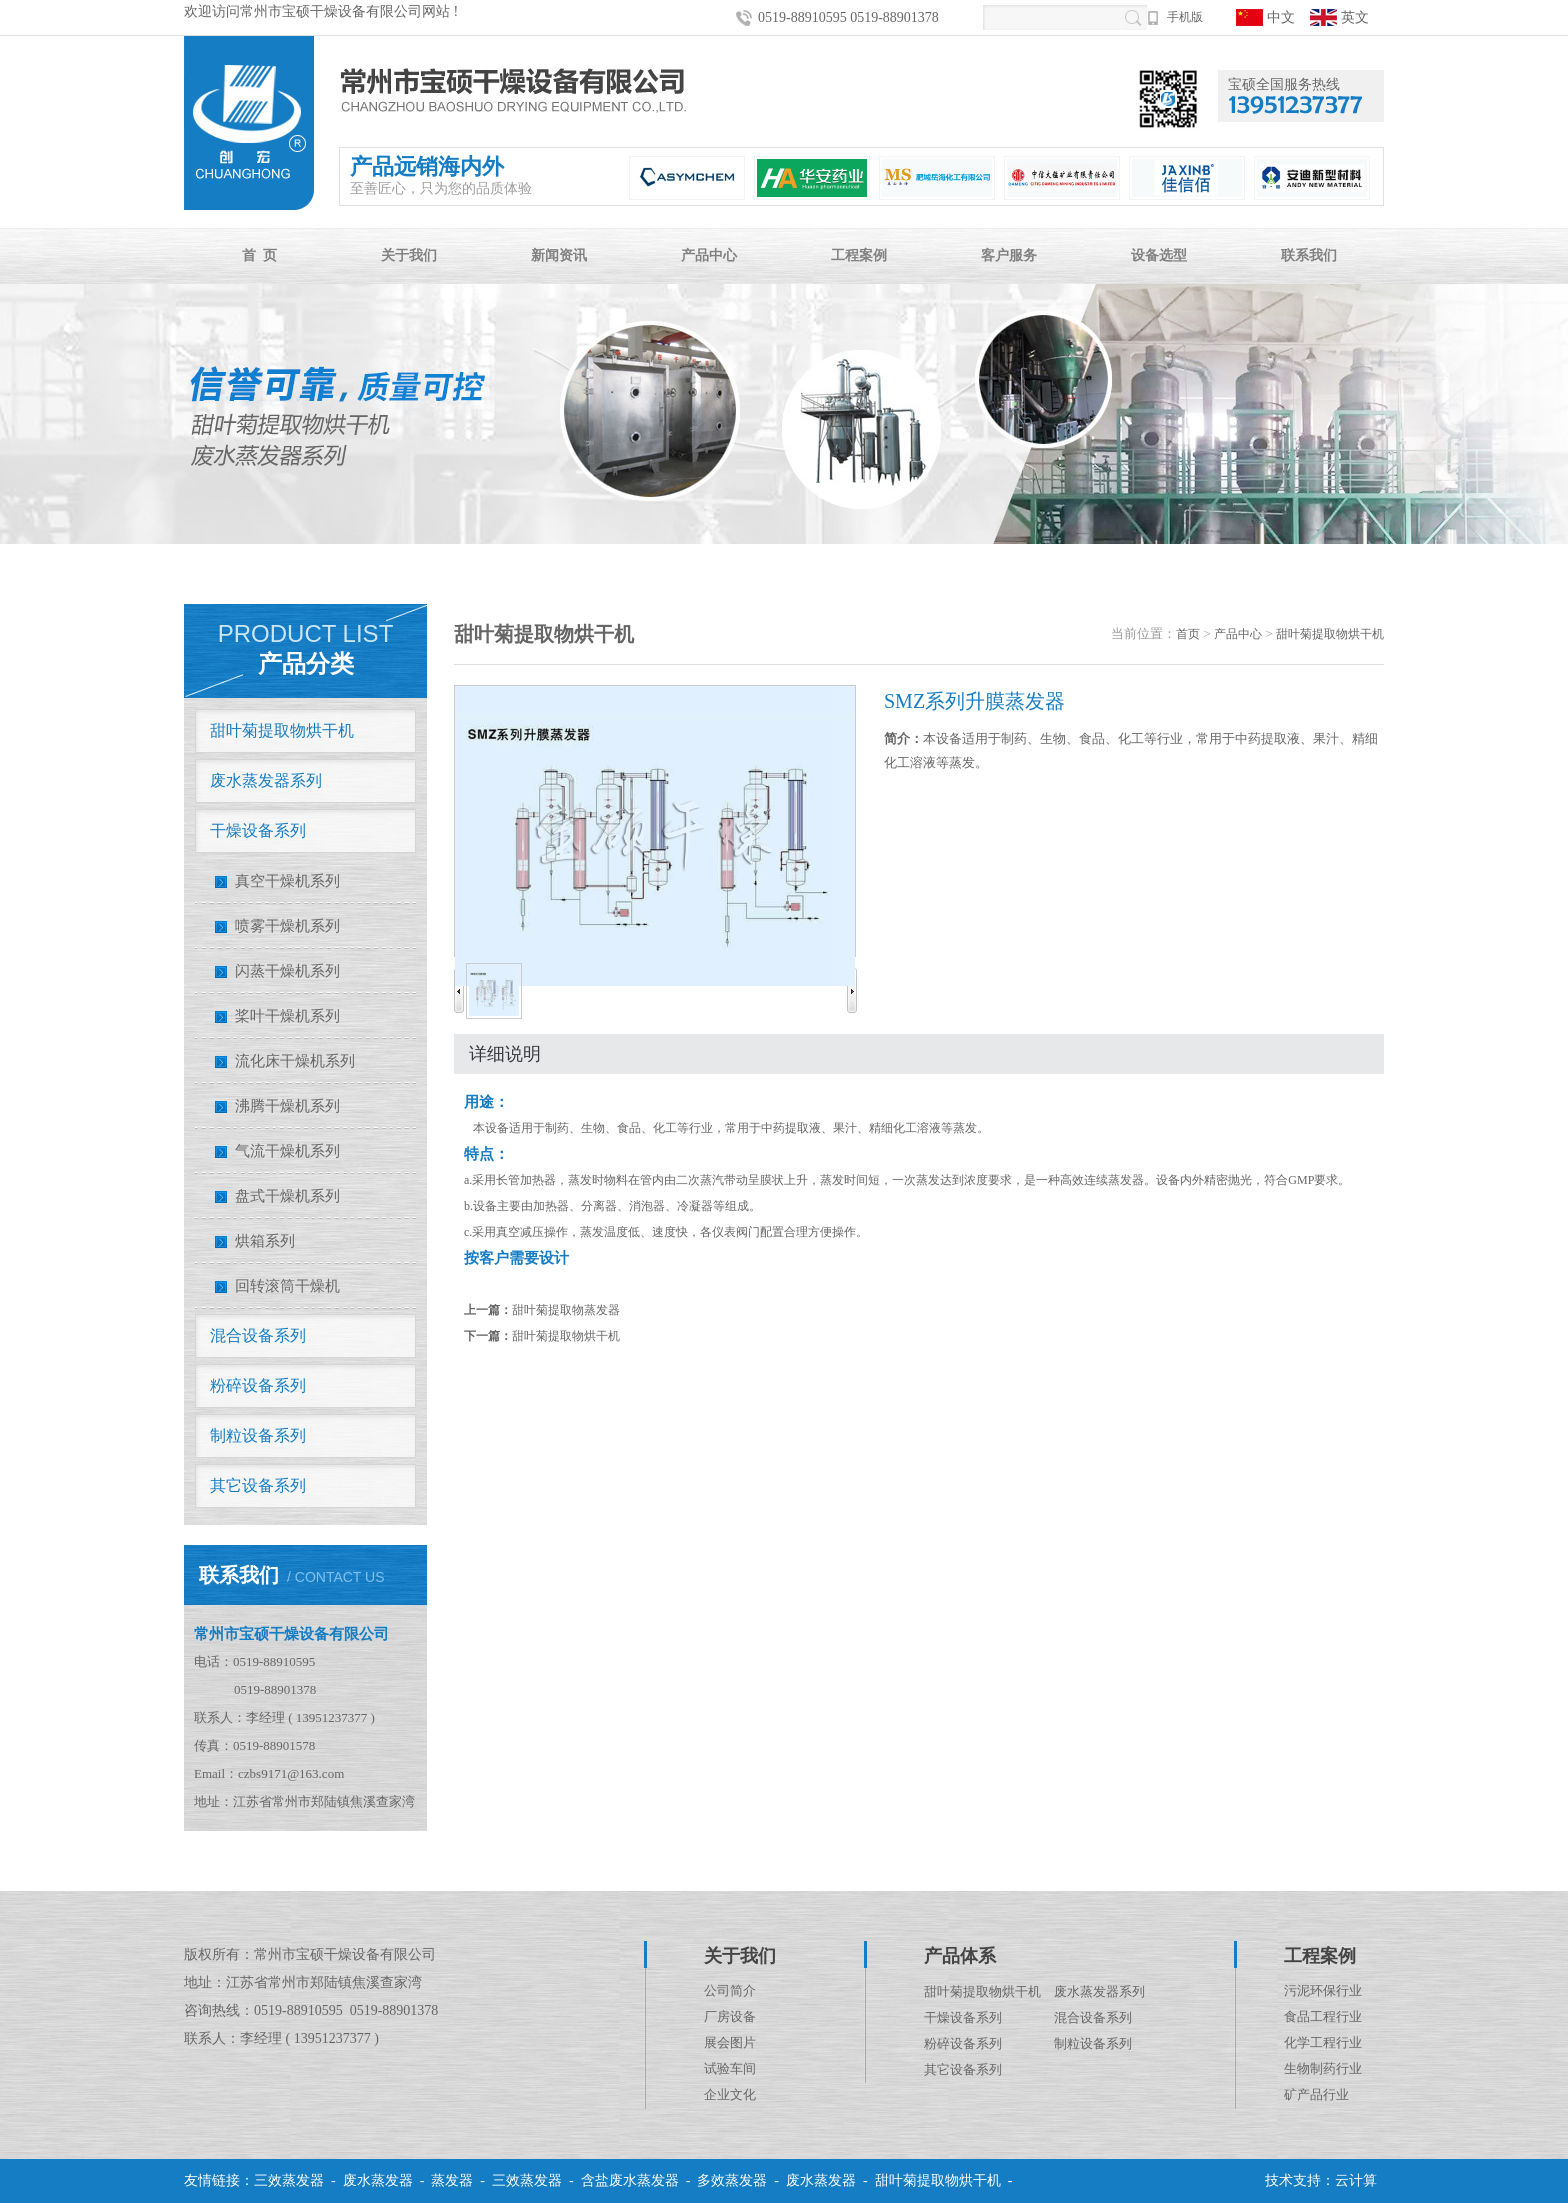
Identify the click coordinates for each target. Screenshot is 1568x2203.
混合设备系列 (258, 1335)
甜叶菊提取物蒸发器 (566, 1310)
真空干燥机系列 (287, 881)
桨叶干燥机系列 (287, 1016)
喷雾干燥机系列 (287, 926)
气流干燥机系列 (287, 1151)
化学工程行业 (1323, 2042)
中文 (1265, 17)
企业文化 (730, 2094)
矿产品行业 (1316, 2094)
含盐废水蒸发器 (630, 2180)
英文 (1339, 17)
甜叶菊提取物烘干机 (282, 730)
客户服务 (1009, 255)
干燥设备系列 (258, 830)
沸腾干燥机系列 (287, 1106)
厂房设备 (730, 2016)
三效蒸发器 (289, 2180)
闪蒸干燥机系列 (287, 971)
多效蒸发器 (732, 2180)
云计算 (1356, 2180)
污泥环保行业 (1323, 1990)
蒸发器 (452, 2180)
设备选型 (1159, 255)
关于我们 (409, 255)
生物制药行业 (1323, 2068)
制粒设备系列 (258, 1435)
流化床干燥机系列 (295, 1061)
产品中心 (709, 255)
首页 (1188, 634)
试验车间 (730, 2068)
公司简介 (730, 1990)
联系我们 (1309, 255)
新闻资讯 (559, 255)
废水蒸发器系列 (266, 780)
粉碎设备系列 (258, 1385)
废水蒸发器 (378, 2180)
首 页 (259, 255)
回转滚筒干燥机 (287, 1286)
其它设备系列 (258, 1485)
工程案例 (859, 255)
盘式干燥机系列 (287, 1196)
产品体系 (960, 1956)
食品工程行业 (1323, 2016)
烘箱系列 (265, 1241)
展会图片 (730, 2042)
